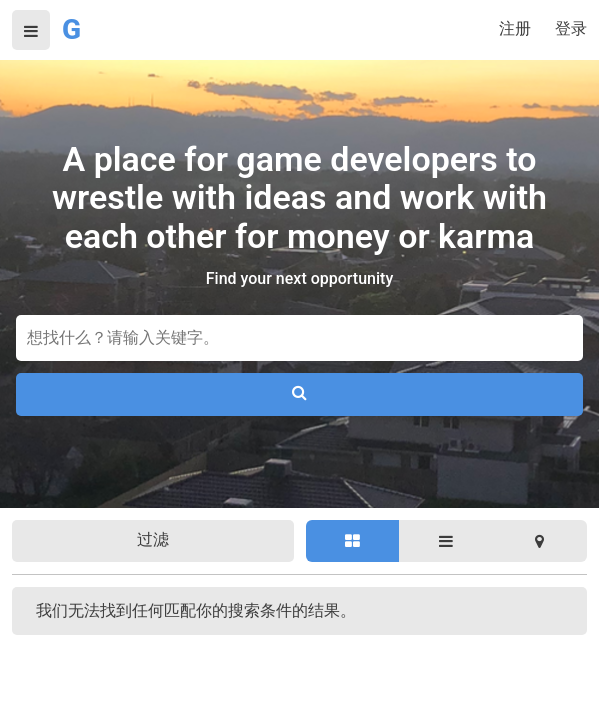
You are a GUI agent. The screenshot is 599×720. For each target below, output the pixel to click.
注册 (515, 28)
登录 (571, 28)
